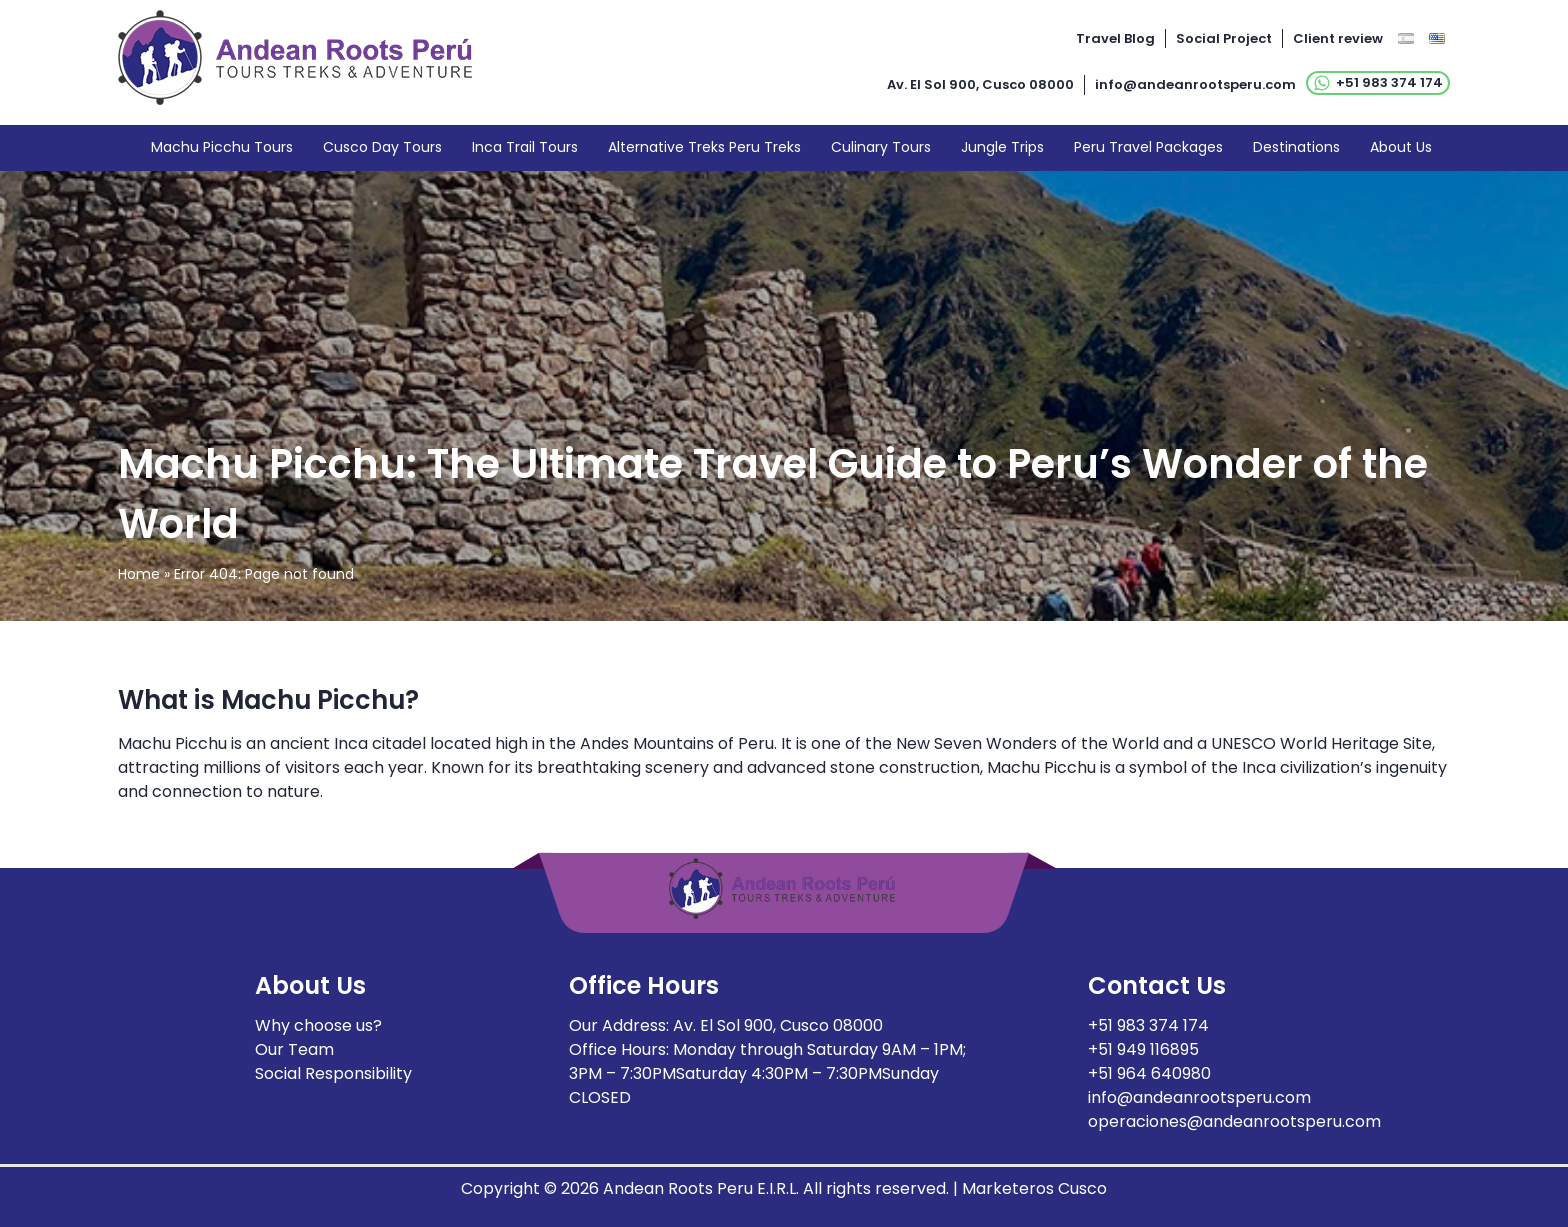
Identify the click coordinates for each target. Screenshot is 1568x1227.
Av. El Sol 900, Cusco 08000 (980, 84)
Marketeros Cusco (1034, 1188)
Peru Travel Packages (1148, 147)
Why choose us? (318, 1025)
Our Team (294, 1049)
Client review (1338, 38)
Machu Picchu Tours (222, 147)
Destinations (1296, 147)
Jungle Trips (1002, 147)
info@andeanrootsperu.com (1195, 84)
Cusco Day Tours (382, 147)
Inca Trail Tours (525, 147)
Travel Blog (1115, 38)
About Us (1401, 147)
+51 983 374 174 (1378, 82)
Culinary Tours (881, 147)
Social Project (1224, 38)
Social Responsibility (333, 1073)
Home (139, 574)
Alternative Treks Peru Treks (704, 147)
